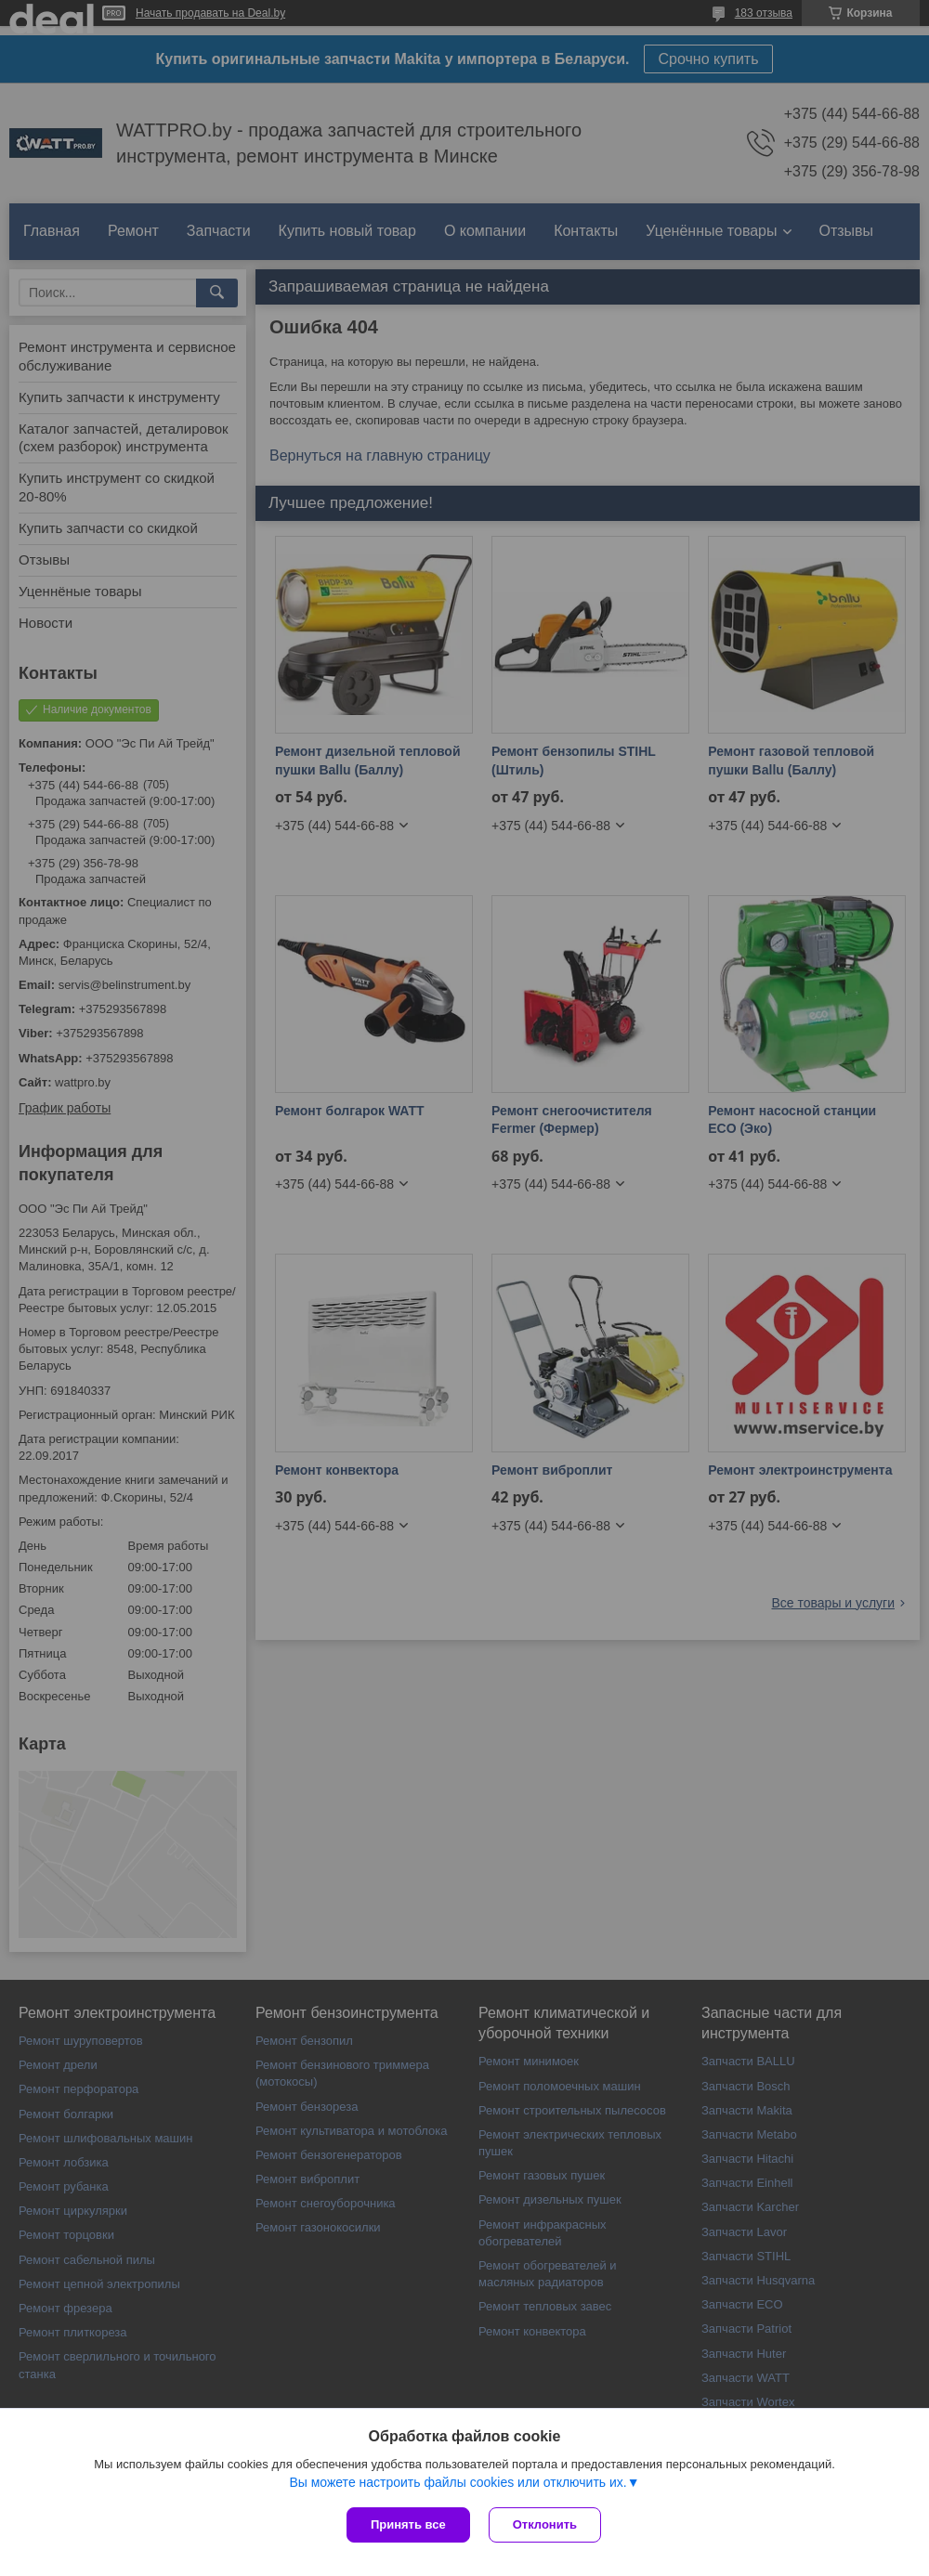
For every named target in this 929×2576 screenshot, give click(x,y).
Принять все (408, 2524)
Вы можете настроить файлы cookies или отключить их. (457, 2482)
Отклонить (545, 2524)
